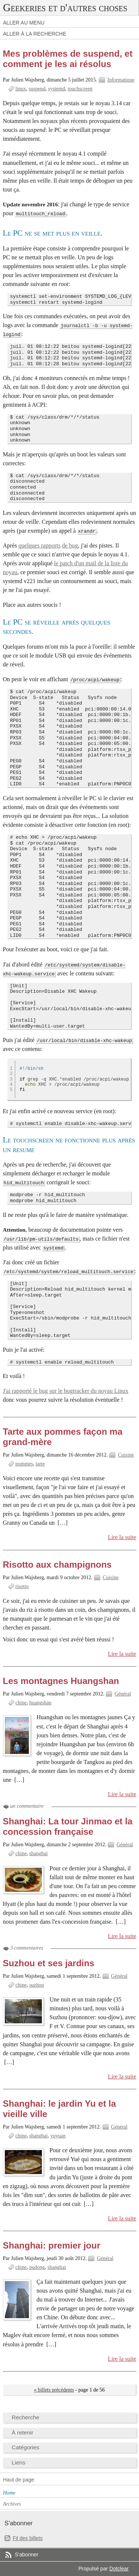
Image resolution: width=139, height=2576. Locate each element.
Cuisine (126, 1455)
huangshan (40, 1702)
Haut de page (18, 2480)
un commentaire (27, 1806)
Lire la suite (122, 1537)
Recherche (26, 2417)
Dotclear (119, 2569)
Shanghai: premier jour (51, 2245)
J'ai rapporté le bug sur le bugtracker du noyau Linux (66, 1391)
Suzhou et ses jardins (49, 1963)
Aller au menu (23, 23)
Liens (19, 2462)
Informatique (121, 80)
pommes (24, 1464)
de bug (70, 545)
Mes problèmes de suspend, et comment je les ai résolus (68, 59)
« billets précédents (54, 2390)
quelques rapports (39, 545)
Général (123, 1694)
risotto (22, 1586)
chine (21, 1702)
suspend (37, 88)
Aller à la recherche (34, 34)
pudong (37, 2267)
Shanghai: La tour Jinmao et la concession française (68, 1826)
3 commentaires (26, 1948)
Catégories (26, 2447)
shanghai (38, 1853)
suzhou (36, 1985)
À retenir (22, 2432)
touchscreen (80, 88)
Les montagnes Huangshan (61, 1681)
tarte (40, 1464)
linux (21, 88)
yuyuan (58, 2136)
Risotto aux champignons (57, 1565)
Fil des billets (28, 2538)
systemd (56, 88)
